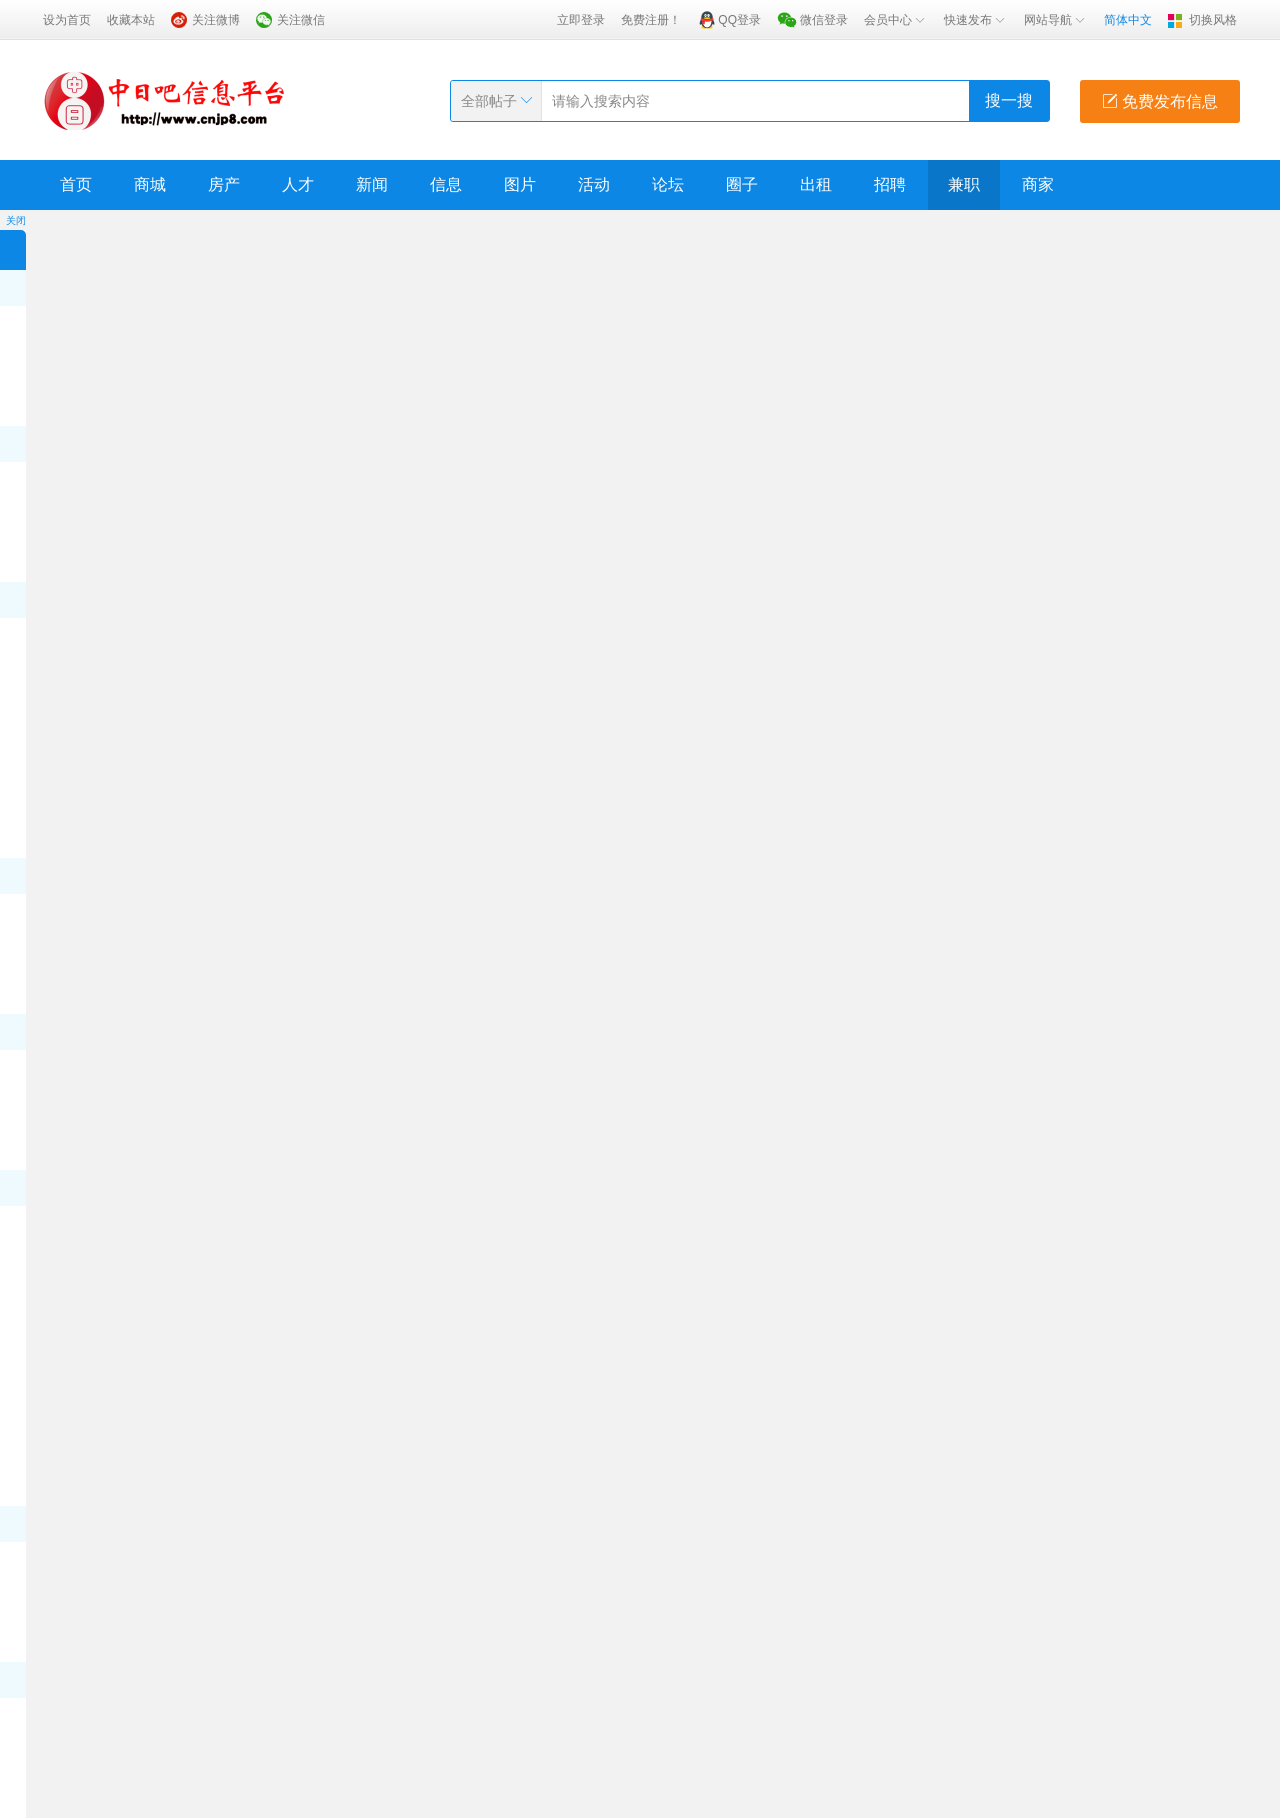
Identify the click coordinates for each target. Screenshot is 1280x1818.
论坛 (668, 184)
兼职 (964, 184)
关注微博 (216, 20)
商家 (1038, 184)
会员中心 (896, 20)
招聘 (890, 184)
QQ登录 (739, 20)
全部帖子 (489, 101)
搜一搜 (1009, 100)
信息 (446, 184)
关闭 (16, 220)
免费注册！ (651, 20)
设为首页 (67, 20)
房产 (224, 184)
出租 (816, 184)
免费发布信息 (1160, 101)
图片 (520, 184)
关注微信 (301, 20)
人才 (298, 184)
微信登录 (824, 20)
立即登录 (581, 20)
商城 (150, 184)
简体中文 (1128, 20)
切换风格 (1213, 20)
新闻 (372, 184)
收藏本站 (131, 20)
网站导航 (1056, 20)
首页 (76, 184)
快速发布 (976, 20)
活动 (594, 184)
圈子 (742, 184)
